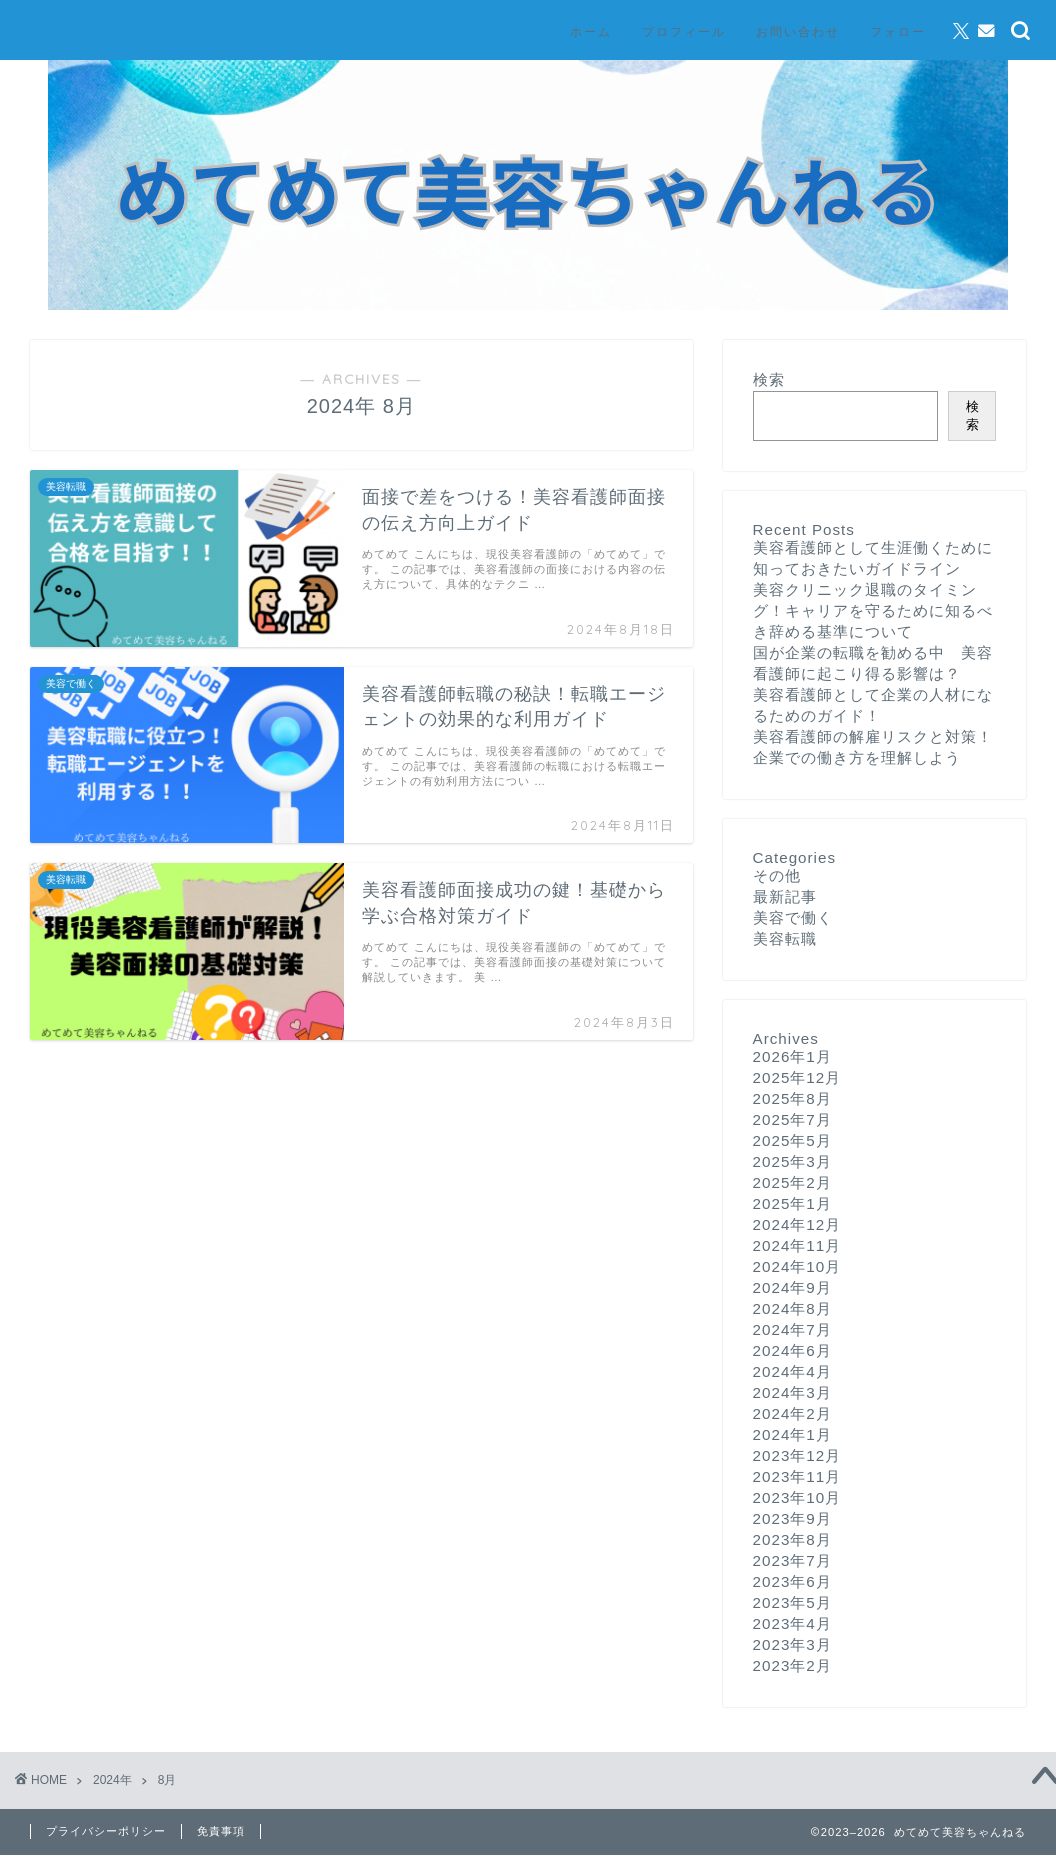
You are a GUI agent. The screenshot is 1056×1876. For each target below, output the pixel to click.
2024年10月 (797, 1266)
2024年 (112, 1780)
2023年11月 (797, 1476)
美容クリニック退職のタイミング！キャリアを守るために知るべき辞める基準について (873, 610)
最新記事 (785, 896)
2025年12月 (797, 1077)
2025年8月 (792, 1098)
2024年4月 (792, 1371)
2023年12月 (797, 1455)
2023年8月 (792, 1539)
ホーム (591, 31)
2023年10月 (797, 1497)
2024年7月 (792, 1329)
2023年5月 (792, 1602)
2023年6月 (792, 1581)
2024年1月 (792, 1434)
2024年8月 (792, 1308)
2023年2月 (792, 1665)
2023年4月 (792, 1623)
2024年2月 (792, 1413)
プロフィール (684, 31)
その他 (777, 875)
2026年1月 (792, 1056)
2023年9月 (792, 1518)
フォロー (898, 31)
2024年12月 (797, 1224)
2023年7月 (792, 1560)
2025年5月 (792, 1140)
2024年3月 (792, 1392)
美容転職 (785, 938)
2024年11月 (797, 1245)
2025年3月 (792, 1161)
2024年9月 (792, 1287)
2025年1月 (792, 1203)
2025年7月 (792, 1119)
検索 (769, 379)
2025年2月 (792, 1182)
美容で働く (793, 917)
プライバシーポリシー (106, 1831)
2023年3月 (792, 1644)
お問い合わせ (798, 31)
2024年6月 (792, 1350)
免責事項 (221, 1831)
